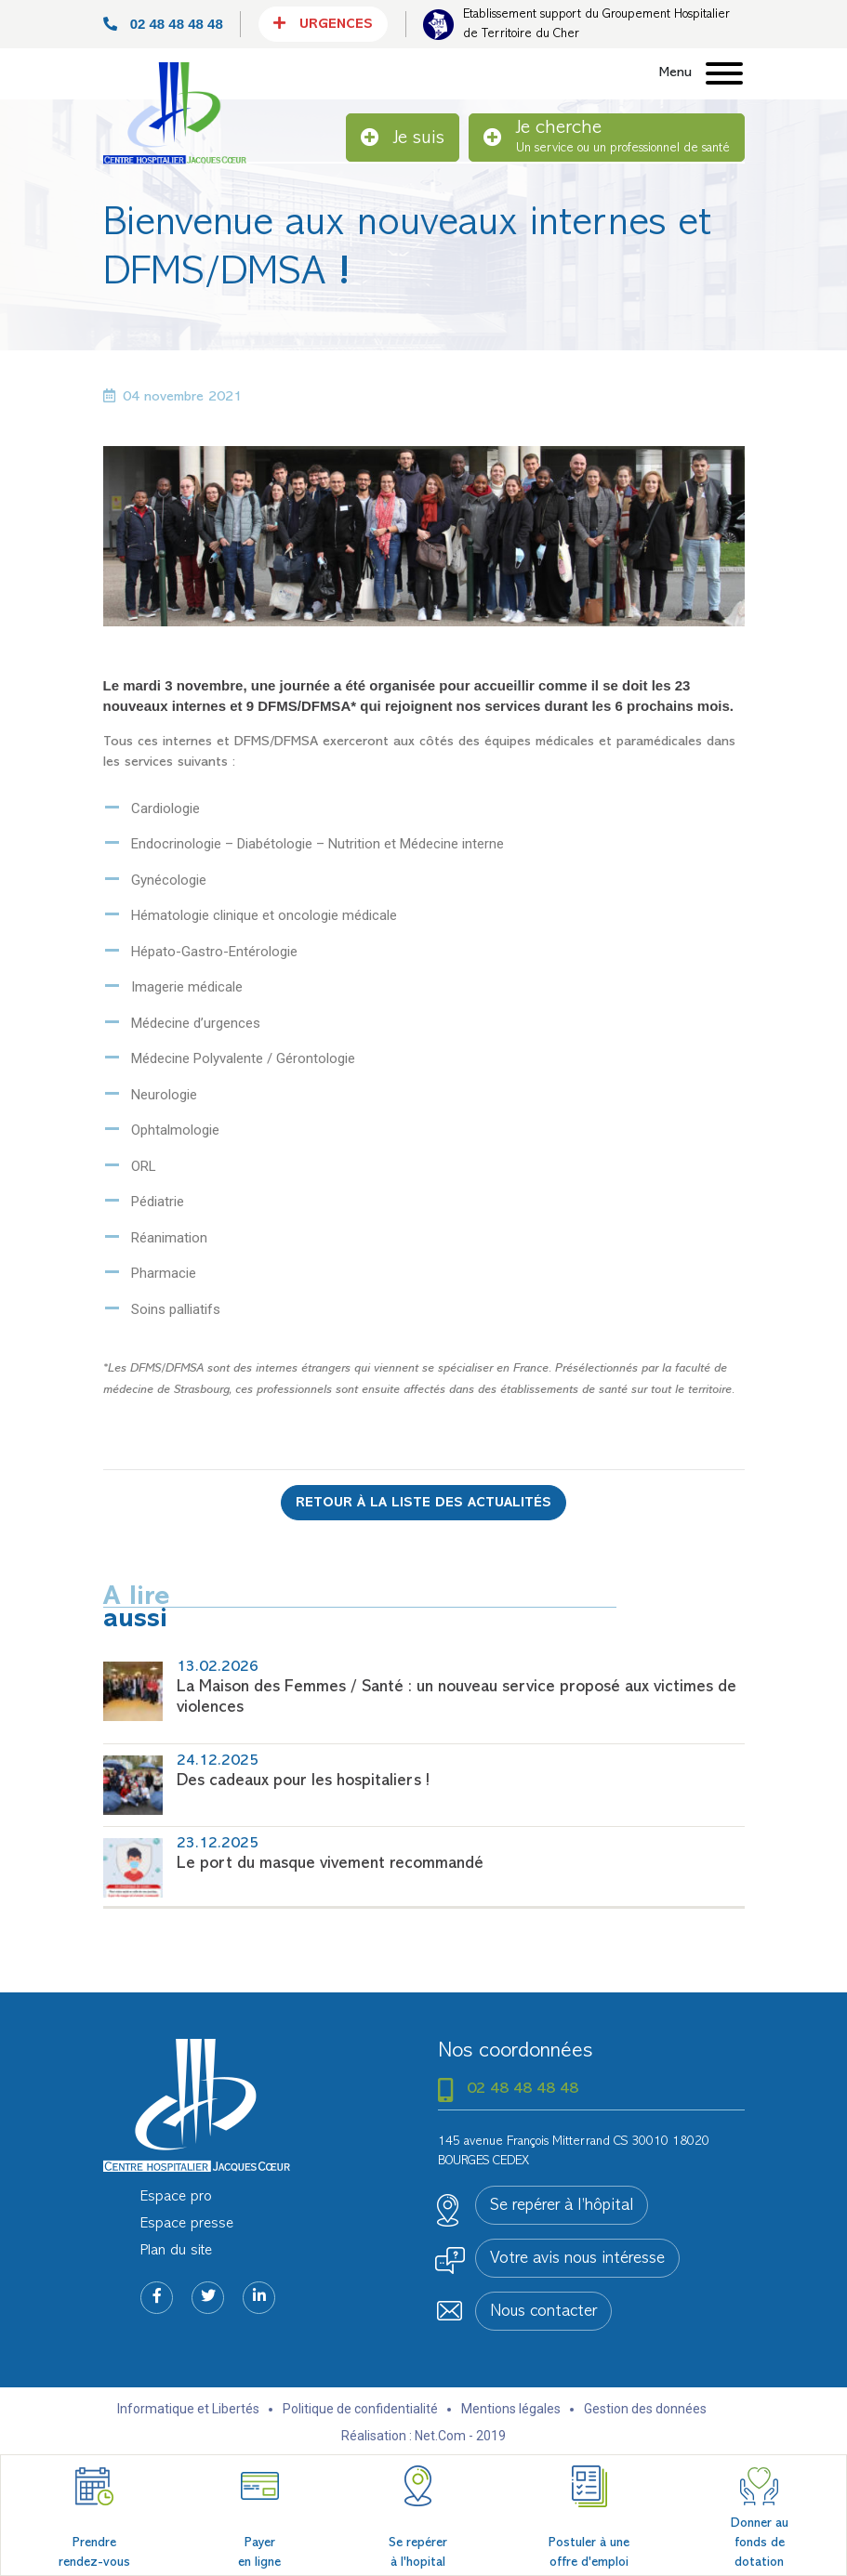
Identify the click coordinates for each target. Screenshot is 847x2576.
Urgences (323, 23)
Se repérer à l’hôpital (561, 2206)
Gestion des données (645, 2408)
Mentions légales (511, 2408)
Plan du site (176, 2250)
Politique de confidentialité (360, 2408)
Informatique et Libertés (188, 2408)
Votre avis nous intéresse (577, 2259)
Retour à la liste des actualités (423, 1503)
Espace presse (186, 2223)
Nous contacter (543, 2312)
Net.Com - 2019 (460, 2435)
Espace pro (176, 2196)
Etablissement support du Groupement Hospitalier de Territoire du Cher (596, 24)
